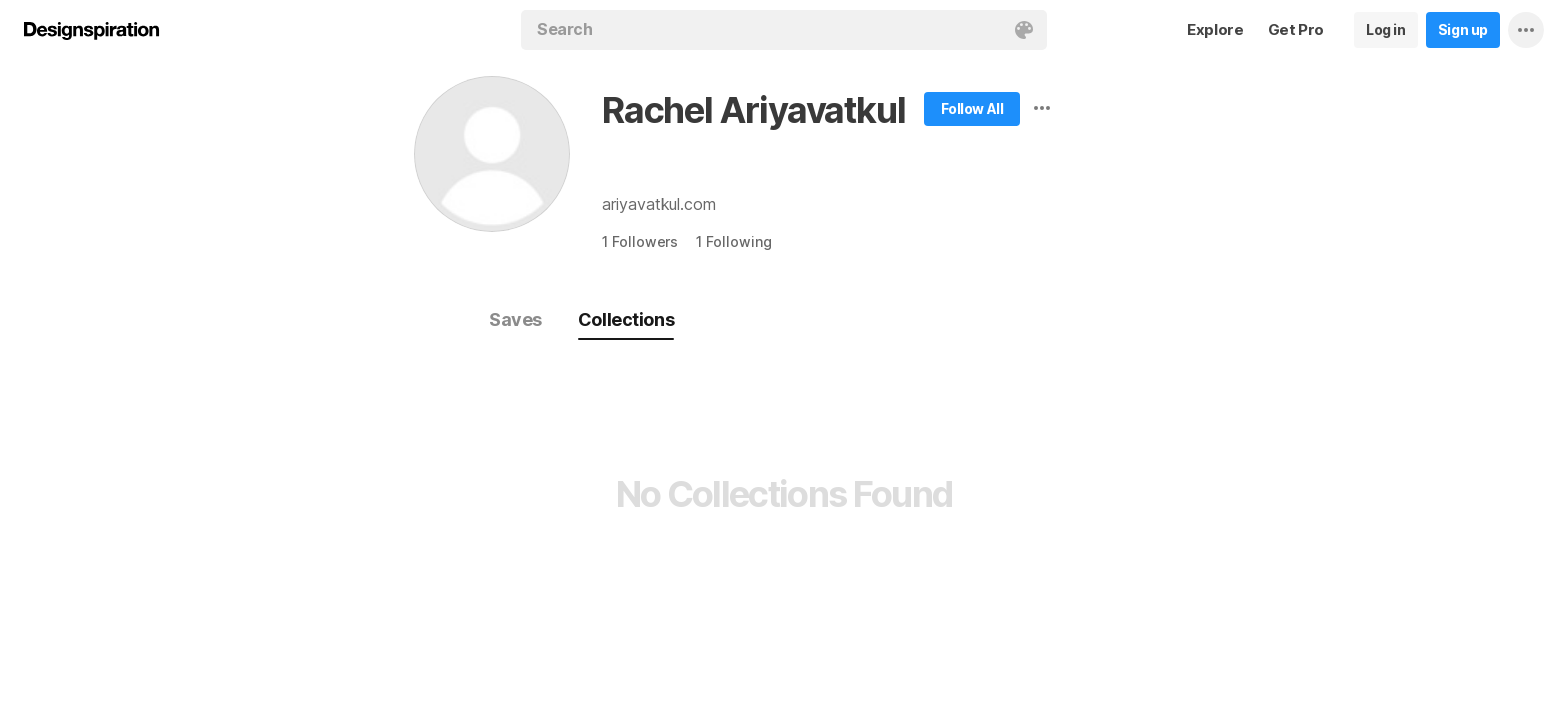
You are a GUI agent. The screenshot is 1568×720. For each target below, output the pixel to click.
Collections (626, 319)
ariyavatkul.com (659, 204)
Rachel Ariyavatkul (753, 110)
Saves (515, 319)
